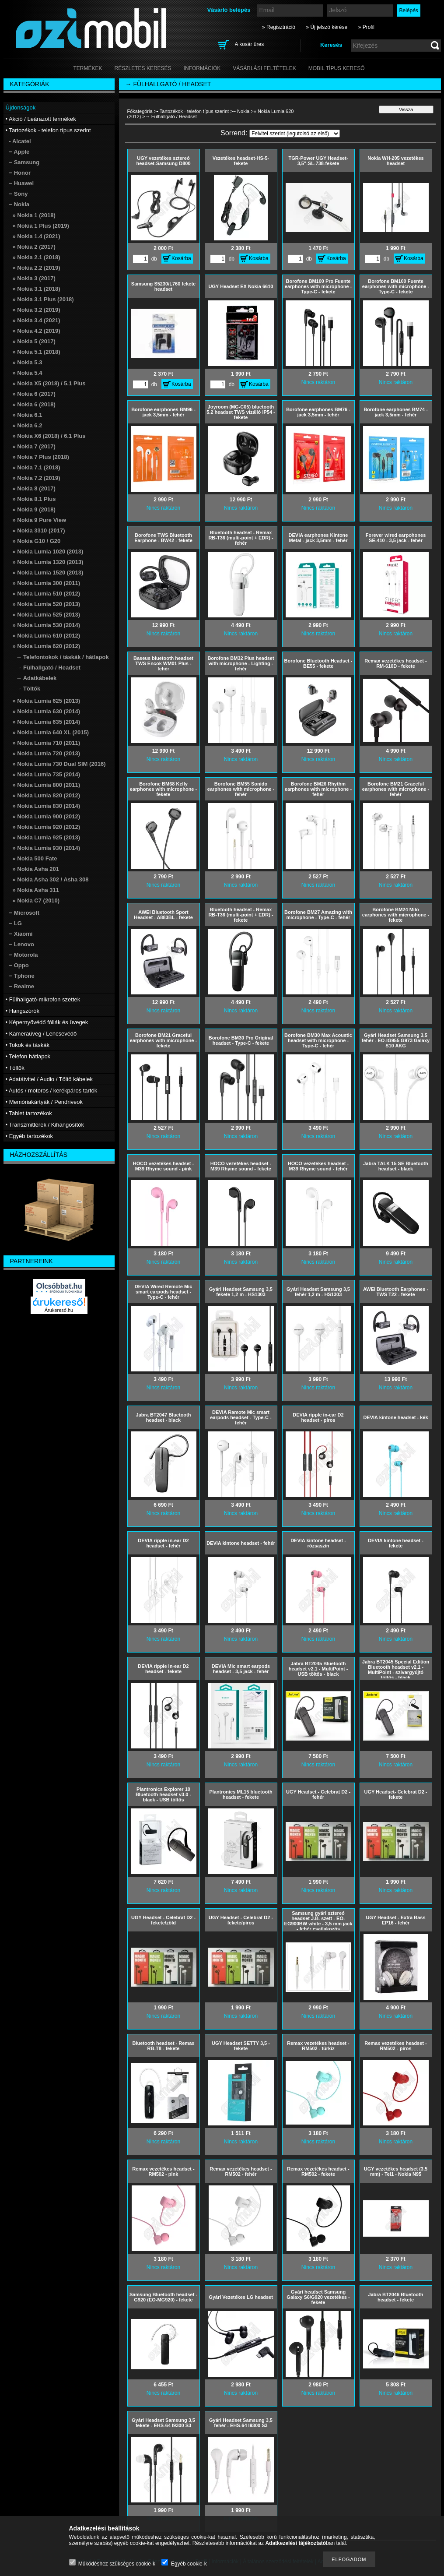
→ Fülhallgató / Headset (48, 667)
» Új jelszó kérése (326, 27)
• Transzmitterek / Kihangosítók (45, 1124)
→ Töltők (28, 688)
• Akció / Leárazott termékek (41, 119)
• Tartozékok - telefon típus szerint (193, 111)
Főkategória (140, 111)
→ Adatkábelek (36, 678)
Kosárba (181, 258)
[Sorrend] (294, 133)
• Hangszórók (23, 1011)
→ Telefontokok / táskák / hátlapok (62, 657)
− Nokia (241, 111)
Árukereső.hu (59, 1310)
